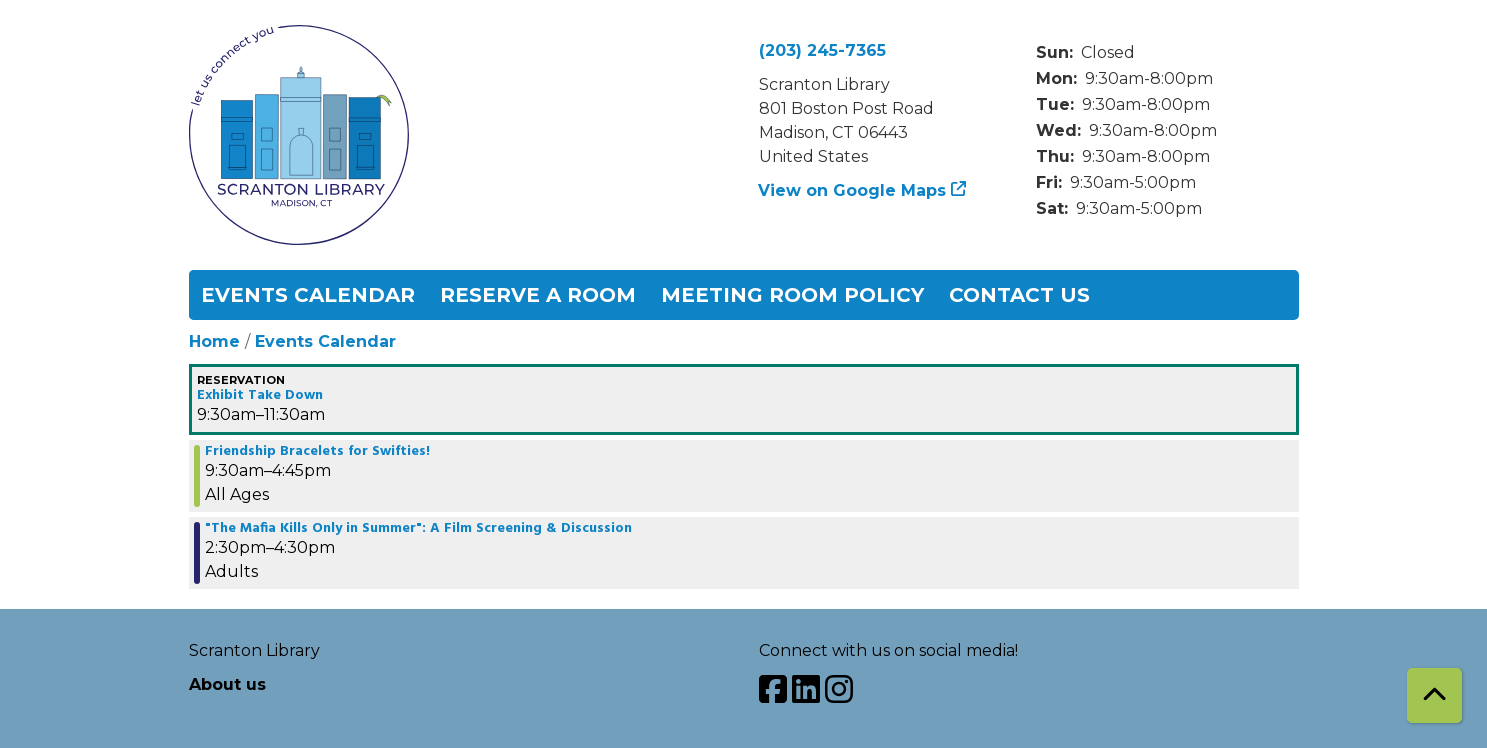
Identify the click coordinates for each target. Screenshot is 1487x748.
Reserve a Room (538, 295)
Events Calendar (308, 295)
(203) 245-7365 (822, 50)
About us (227, 684)
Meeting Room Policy (792, 295)
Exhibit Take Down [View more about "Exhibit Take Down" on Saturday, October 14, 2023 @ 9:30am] (260, 396)
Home (214, 341)
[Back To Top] (1434, 695)
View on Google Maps (852, 190)
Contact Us (1019, 295)
